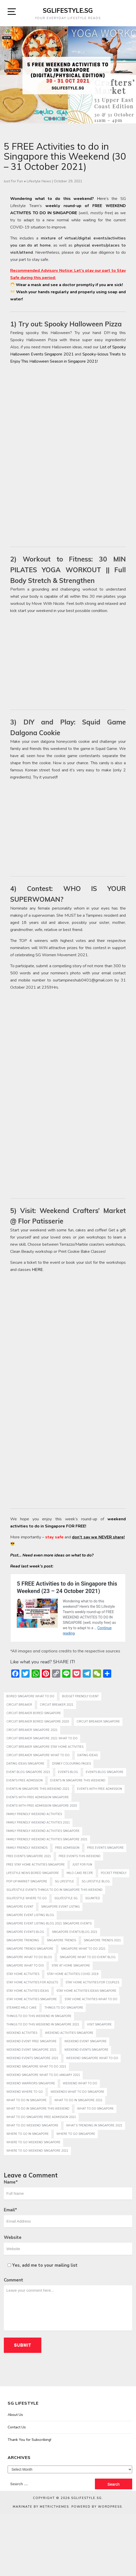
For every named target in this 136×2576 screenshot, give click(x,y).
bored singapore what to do (30, 1703)
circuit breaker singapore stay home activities (44, 1753)
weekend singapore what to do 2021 (36, 2073)
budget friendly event (80, 1703)
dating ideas (87, 1762)
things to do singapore (63, 2014)
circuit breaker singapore (98, 1728)
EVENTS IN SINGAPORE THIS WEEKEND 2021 (37, 1795)
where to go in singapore (27, 2141)
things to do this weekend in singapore (38, 2023)
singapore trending (22, 1947)
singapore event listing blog (30, 1922)
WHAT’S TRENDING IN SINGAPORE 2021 (94, 2132)
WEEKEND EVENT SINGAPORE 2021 (31, 2056)
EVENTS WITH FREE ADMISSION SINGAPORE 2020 (41, 1812)
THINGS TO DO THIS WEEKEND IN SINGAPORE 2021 (42, 2031)
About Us (15, 2421)
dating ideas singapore (25, 1770)
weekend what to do (80, 2090)
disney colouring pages (71, 1770)
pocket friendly (114, 1880)
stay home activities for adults (32, 1989)
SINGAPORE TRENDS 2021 (102, 1947)
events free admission (24, 1787)
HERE (37, 1269)
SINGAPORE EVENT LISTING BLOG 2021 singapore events (49, 1930)
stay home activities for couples (92, 1989)
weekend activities (21, 2040)
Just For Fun (13, 181)
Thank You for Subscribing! (29, 2446)
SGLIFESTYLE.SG (68, 10)
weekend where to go (24, 2098)
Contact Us (17, 2433)
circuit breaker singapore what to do (38, 1762)
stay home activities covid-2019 (72, 1981)
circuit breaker (19, 1711)
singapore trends (61, 1947)
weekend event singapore (85, 2048)
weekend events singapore (86, 2056)
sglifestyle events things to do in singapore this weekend (54, 1896)
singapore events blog (25, 1939)
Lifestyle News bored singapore (32, 1880)
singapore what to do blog (29, 1964)
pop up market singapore (26, 1888)
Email (10, 2217)
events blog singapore (104, 1779)
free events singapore (105, 1854)
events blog (68, 1779)
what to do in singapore (26, 2107)
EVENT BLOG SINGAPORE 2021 (28, 1779)
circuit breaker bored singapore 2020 (37, 1728)
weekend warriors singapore (30, 2090)
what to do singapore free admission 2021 (41, 2124)
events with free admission (99, 1795)
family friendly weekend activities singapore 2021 (47, 1846)
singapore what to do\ (25, 1972)
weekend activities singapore (69, 2040)
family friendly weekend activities (34, 1821)
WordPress (110, 2513)
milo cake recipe (80, 1880)
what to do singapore (95, 2115)
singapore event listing (60, 1913)
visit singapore (99, 2031)
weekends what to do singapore (77, 2098)
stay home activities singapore (31, 2006)
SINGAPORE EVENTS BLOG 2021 (74, 1939)
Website (12, 2244)
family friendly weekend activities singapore (43, 1838)
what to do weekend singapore (32, 2132)
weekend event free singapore (31, 2048)
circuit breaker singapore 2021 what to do (42, 1745)
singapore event (19, 1913)
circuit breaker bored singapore (33, 1720)
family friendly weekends (26, 1854)
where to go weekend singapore (33, 2149)
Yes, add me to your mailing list (43, 2272)
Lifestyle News (39, 181)
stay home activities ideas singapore (86, 1997)
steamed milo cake (21, 2014)
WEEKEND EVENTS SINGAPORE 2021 (32, 2065)
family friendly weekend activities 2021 (38, 1829)
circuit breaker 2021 (56, 1711)
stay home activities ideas (27, 1997)
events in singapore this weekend (77, 1787)
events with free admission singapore (37, 1804)
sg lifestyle (64, 1888)
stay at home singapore (71, 1972)
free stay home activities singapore (35, 1871)
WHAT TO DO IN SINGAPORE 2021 (78, 2107)
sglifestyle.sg (66, 1905)
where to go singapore (75, 2141)
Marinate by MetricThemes (41, 2513)
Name (11, 2189)
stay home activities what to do (91, 2006)
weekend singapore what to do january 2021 (43, 2082)
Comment (13, 2287)
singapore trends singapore (29, 1955)
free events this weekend (80, 1863)
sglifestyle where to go (26, 1905)
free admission (67, 1854)
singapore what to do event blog (88, 1964)
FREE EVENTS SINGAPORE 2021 (28, 1863)
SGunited (92, 1905)
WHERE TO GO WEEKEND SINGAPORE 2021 (37, 2157)
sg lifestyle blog (96, 1888)
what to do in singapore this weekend (37, 2115)
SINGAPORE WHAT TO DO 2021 (83, 1955)
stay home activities (22, 1981)
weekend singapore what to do (92, 2065)
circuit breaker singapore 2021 (32, 1737)
